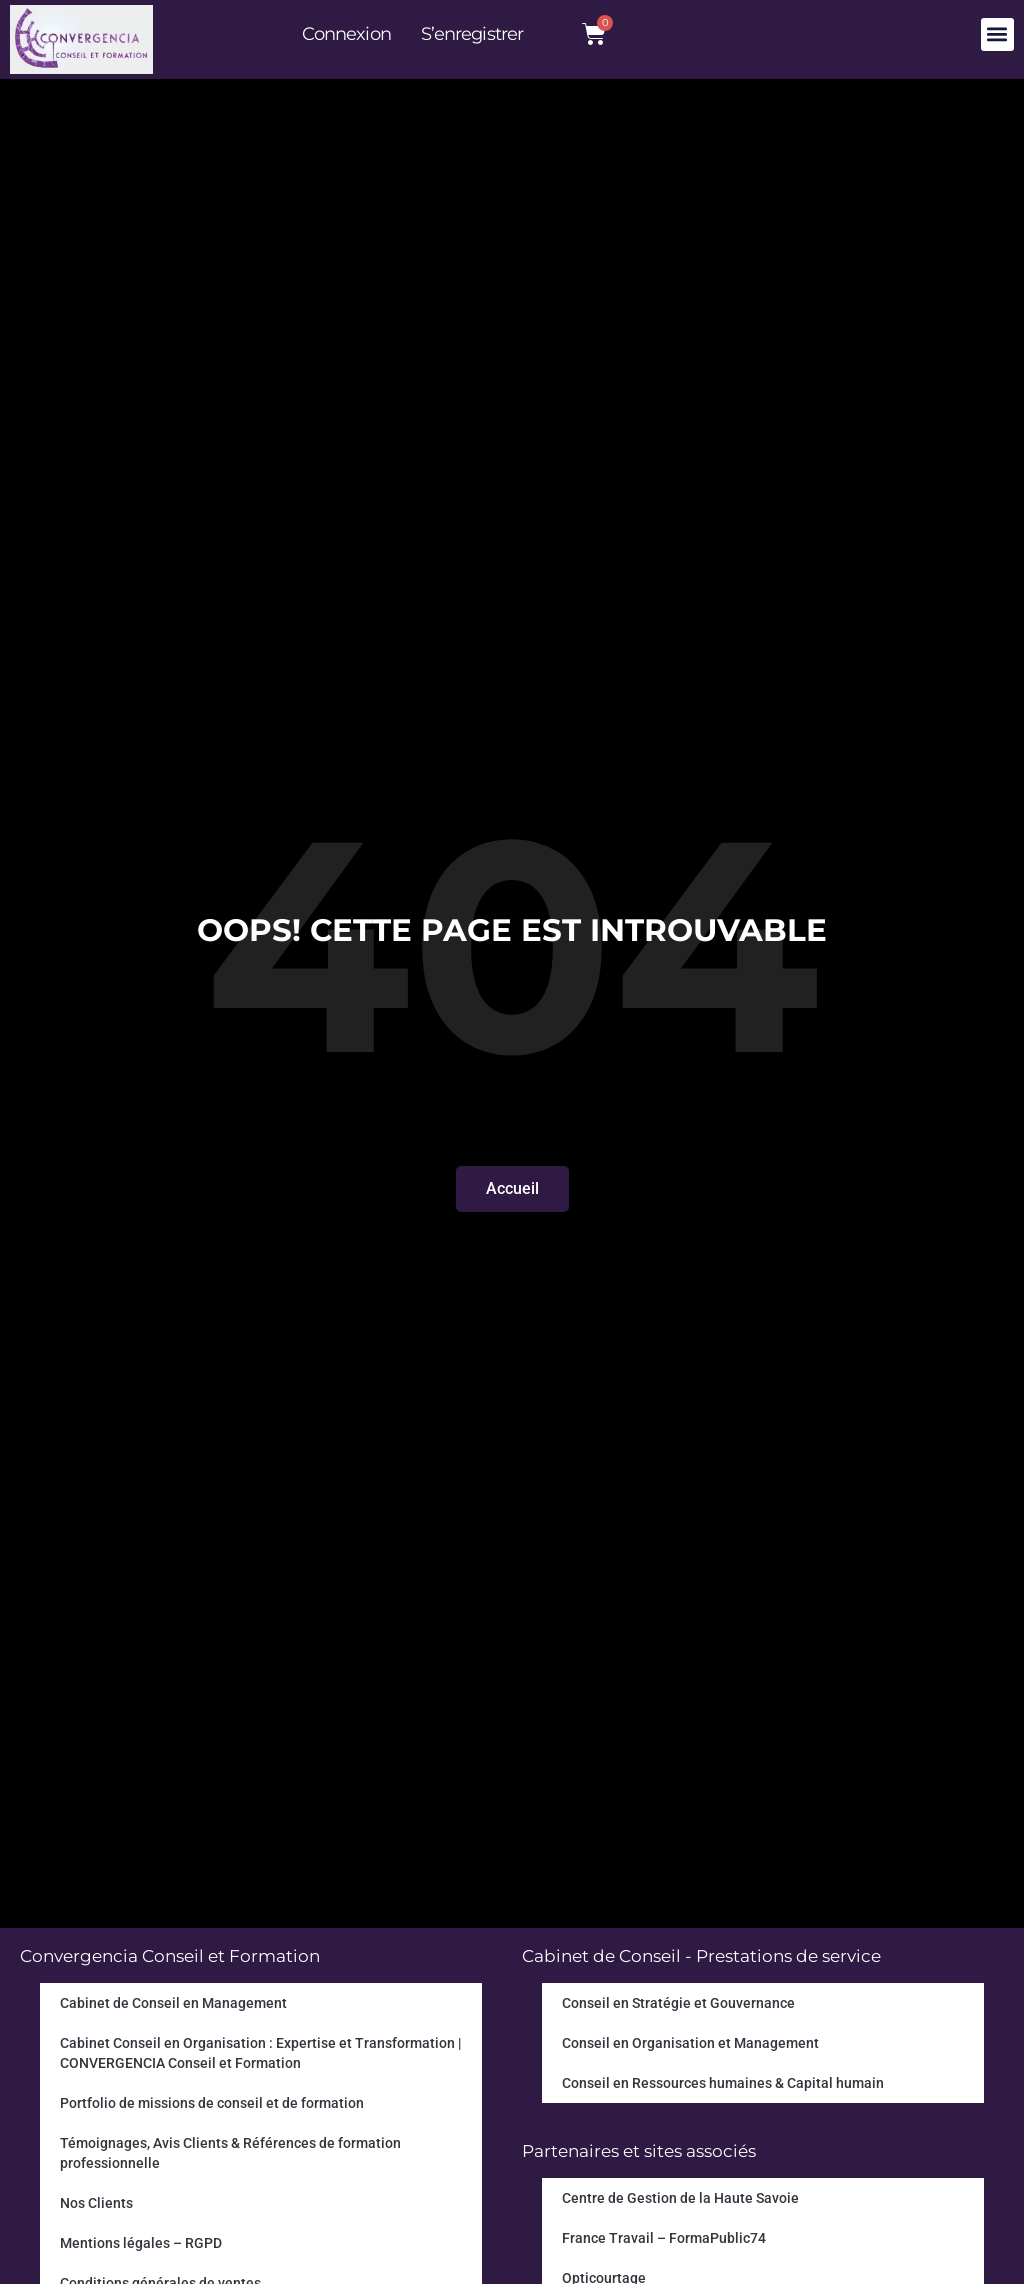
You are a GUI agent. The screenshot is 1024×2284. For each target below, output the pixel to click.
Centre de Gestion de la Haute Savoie (680, 2198)
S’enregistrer (472, 34)
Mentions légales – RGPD (141, 2243)
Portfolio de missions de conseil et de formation (212, 2103)
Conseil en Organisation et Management (690, 2043)
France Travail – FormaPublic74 (664, 2238)
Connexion (346, 34)
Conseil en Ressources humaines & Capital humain (723, 2083)
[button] (997, 34)
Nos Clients (96, 2203)
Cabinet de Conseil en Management (173, 2003)
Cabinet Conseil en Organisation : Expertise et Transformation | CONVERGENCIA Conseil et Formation (260, 2053)
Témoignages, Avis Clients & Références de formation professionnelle (230, 2153)
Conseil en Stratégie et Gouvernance (678, 2003)
